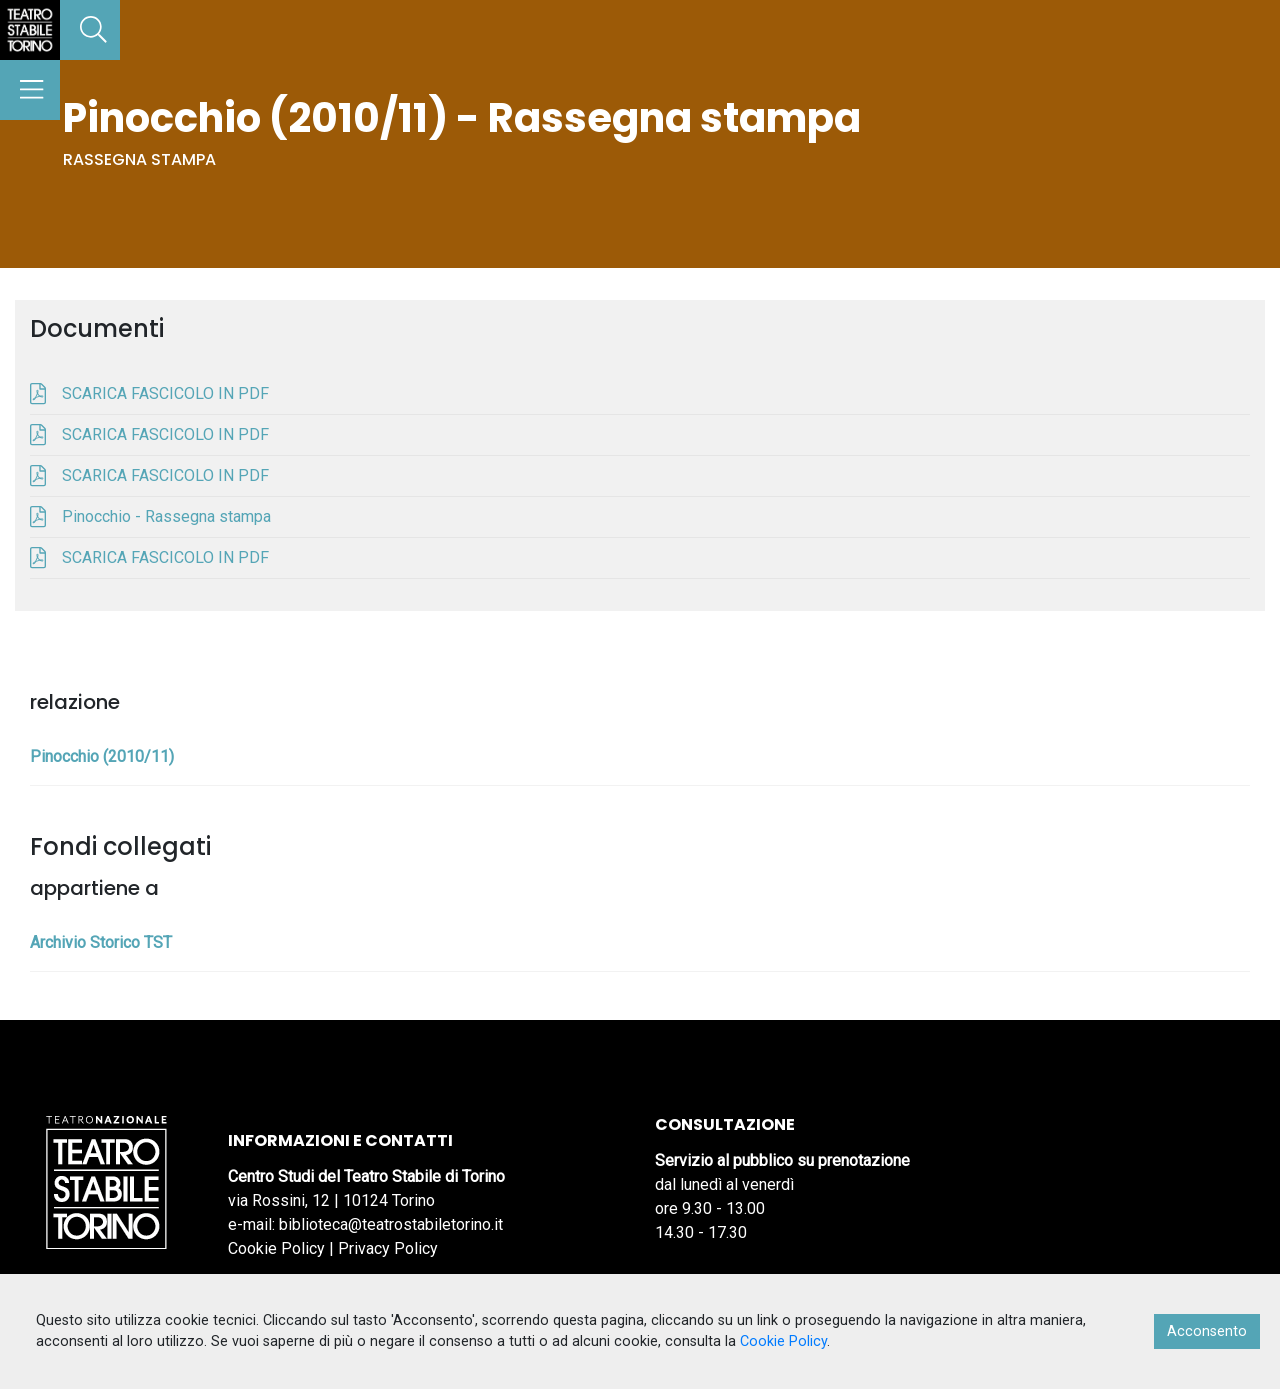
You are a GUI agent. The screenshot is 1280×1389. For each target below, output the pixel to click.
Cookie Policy (276, 1248)
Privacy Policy (388, 1248)
